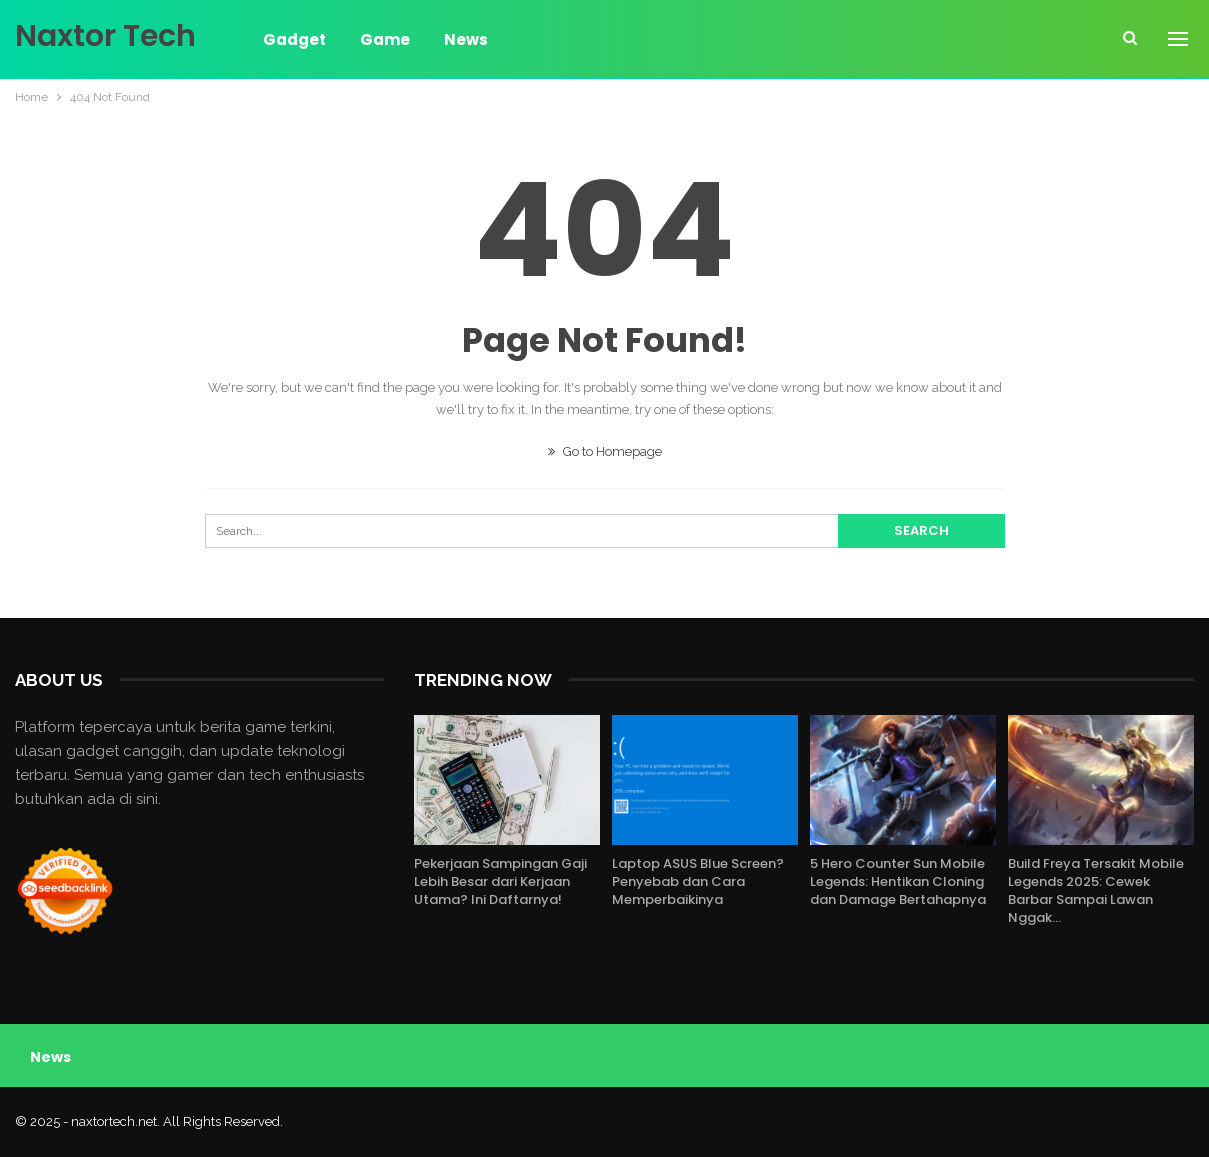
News (466, 39)
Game (385, 39)
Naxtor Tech (105, 36)
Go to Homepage (605, 451)
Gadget (294, 39)
